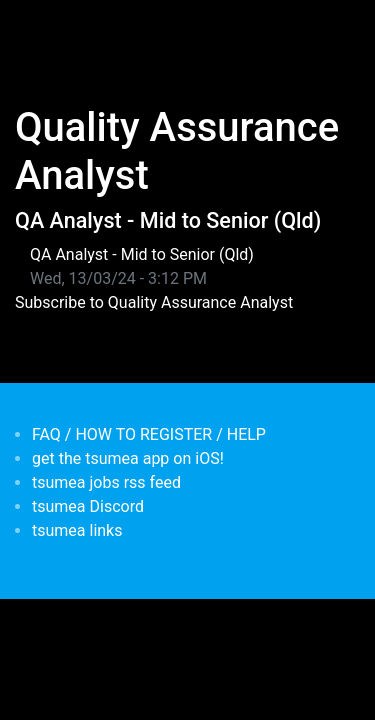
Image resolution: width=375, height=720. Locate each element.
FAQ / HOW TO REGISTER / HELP (149, 434)
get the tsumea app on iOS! (128, 458)
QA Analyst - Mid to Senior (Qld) (168, 220)
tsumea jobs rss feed (106, 482)
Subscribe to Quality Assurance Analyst (154, 302)
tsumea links (77, 530)
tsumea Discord (88, 506)
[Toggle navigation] (44, 28)
